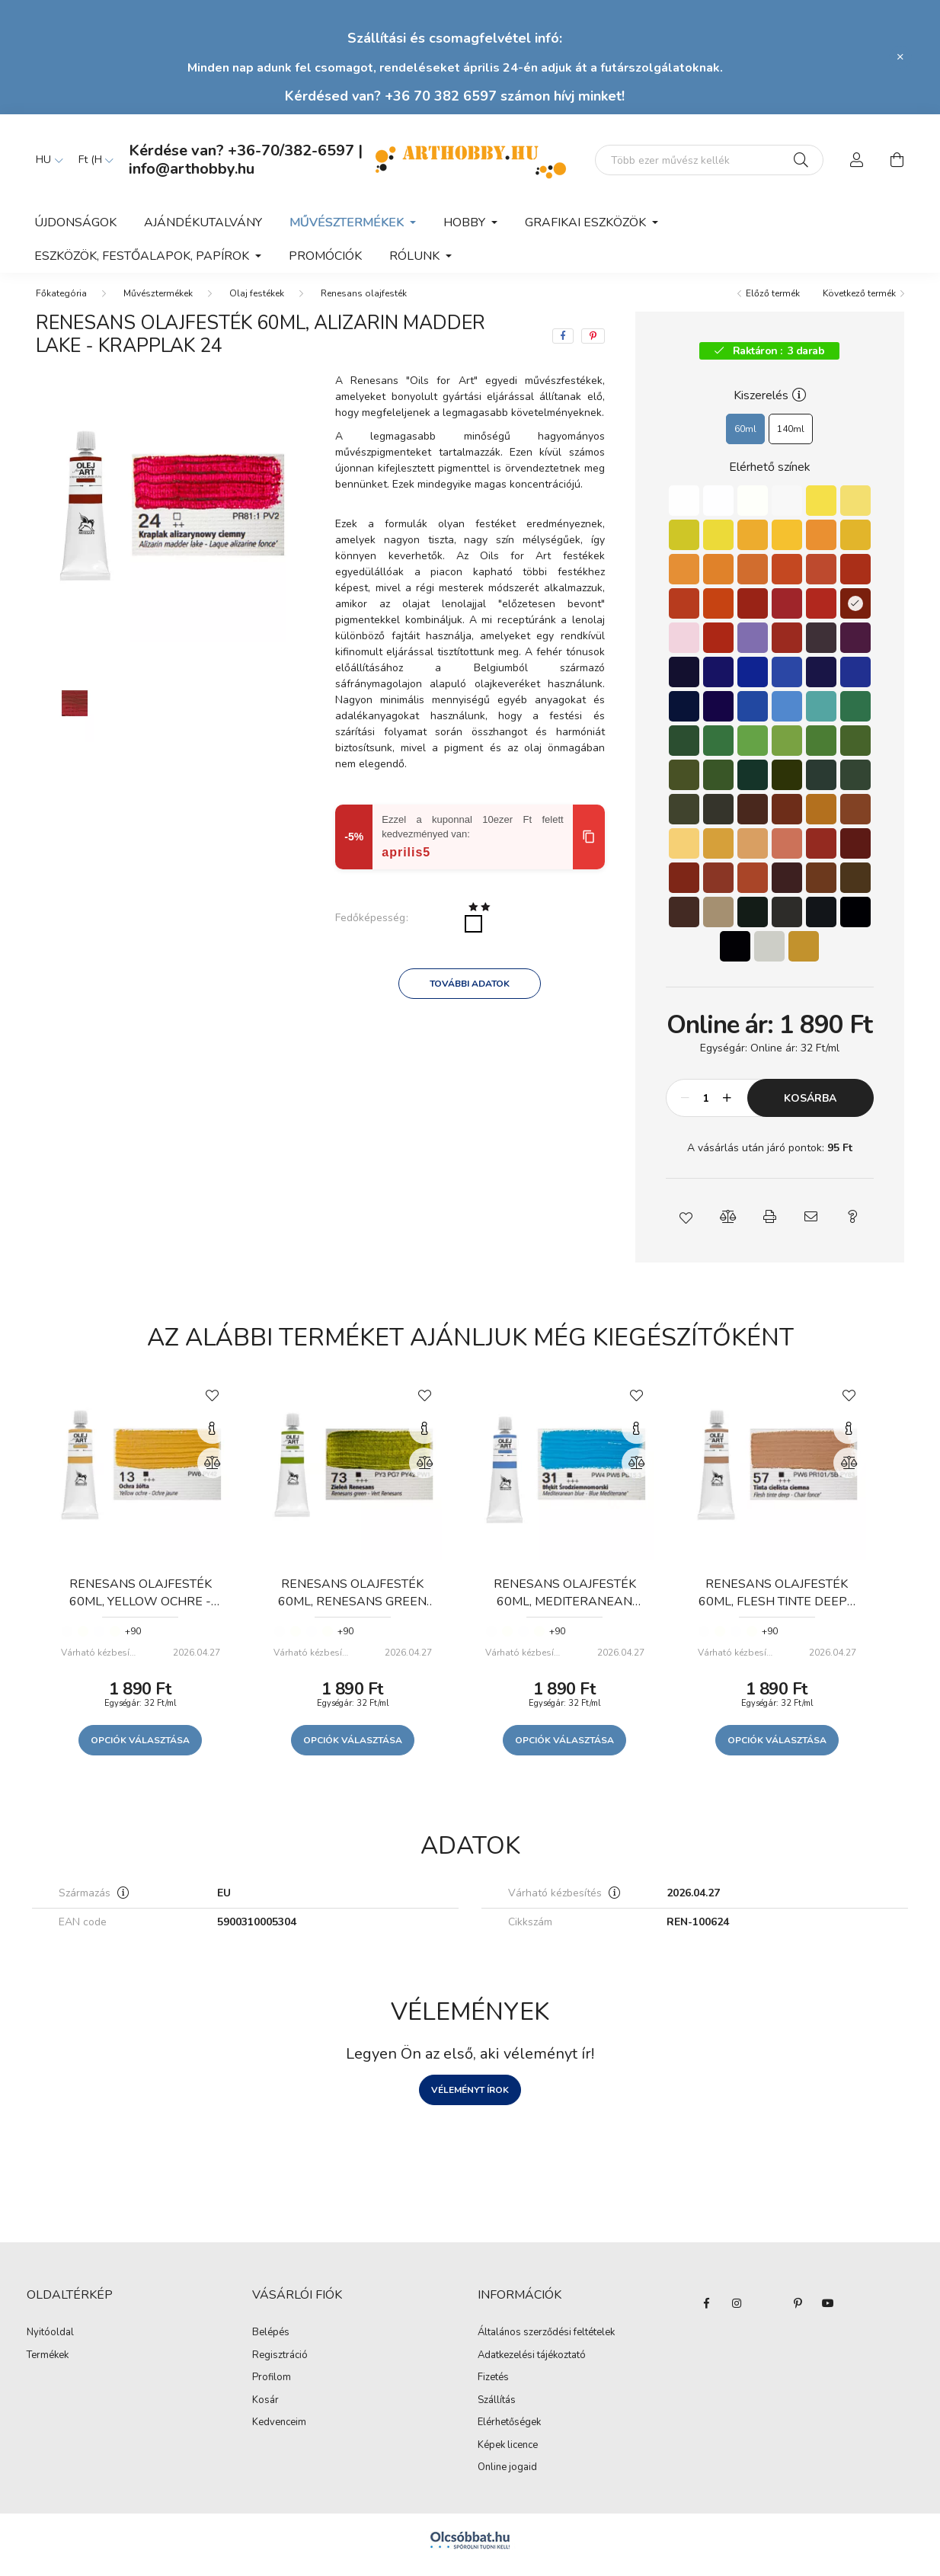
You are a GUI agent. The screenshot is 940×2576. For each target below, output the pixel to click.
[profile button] (857, 160)
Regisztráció (280, 2365)
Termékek (48, 2365)
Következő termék (859, 302)
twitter (767, 2312)
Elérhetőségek (509, 2432)
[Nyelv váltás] (45, 160)
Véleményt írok (470, 2099)
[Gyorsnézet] (212, 1437)
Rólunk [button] (416, 256)
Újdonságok (75, 222)
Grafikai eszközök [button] (587, 222)
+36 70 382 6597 (441, 96)
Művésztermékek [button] (348, 222)
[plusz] (727, 1107)
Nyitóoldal (50, 2342)
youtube (828, 2312)
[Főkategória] (61, 302)
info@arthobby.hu (191, 168)
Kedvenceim (279, 2432)
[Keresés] (801, 160)
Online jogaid (507, 2477)
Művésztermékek (158, 302)
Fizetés (493, 2387)
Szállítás (497, 2410)
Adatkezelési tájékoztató (532, 2365)
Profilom (271, 2387)
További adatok (470, 993)
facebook (706, 2312)
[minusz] (685, 1107)
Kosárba (810, 1107)
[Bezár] (900, 57)
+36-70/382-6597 (291, 150)
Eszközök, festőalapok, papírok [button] (143, 256)
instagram (736, 2312)
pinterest (797, 2312)
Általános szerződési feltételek (546, 2342)
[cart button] (896, 160)
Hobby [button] (465, 222)
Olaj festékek (256, 302)
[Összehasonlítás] (212, 1472)
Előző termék (773, 302)
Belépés (270, 2342)
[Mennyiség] (706, 1107)
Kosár (265, 2410)
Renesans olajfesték (364, 302)
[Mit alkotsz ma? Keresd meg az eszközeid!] (709, 160)
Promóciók (325, 256)
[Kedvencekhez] (212, 1403)
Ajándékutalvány (203, 222)
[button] (686, 1226)
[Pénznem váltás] (92, 160)
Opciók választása (140, 1749)
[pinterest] (593, 345)
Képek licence (508, 2455)
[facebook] (563, 345)
